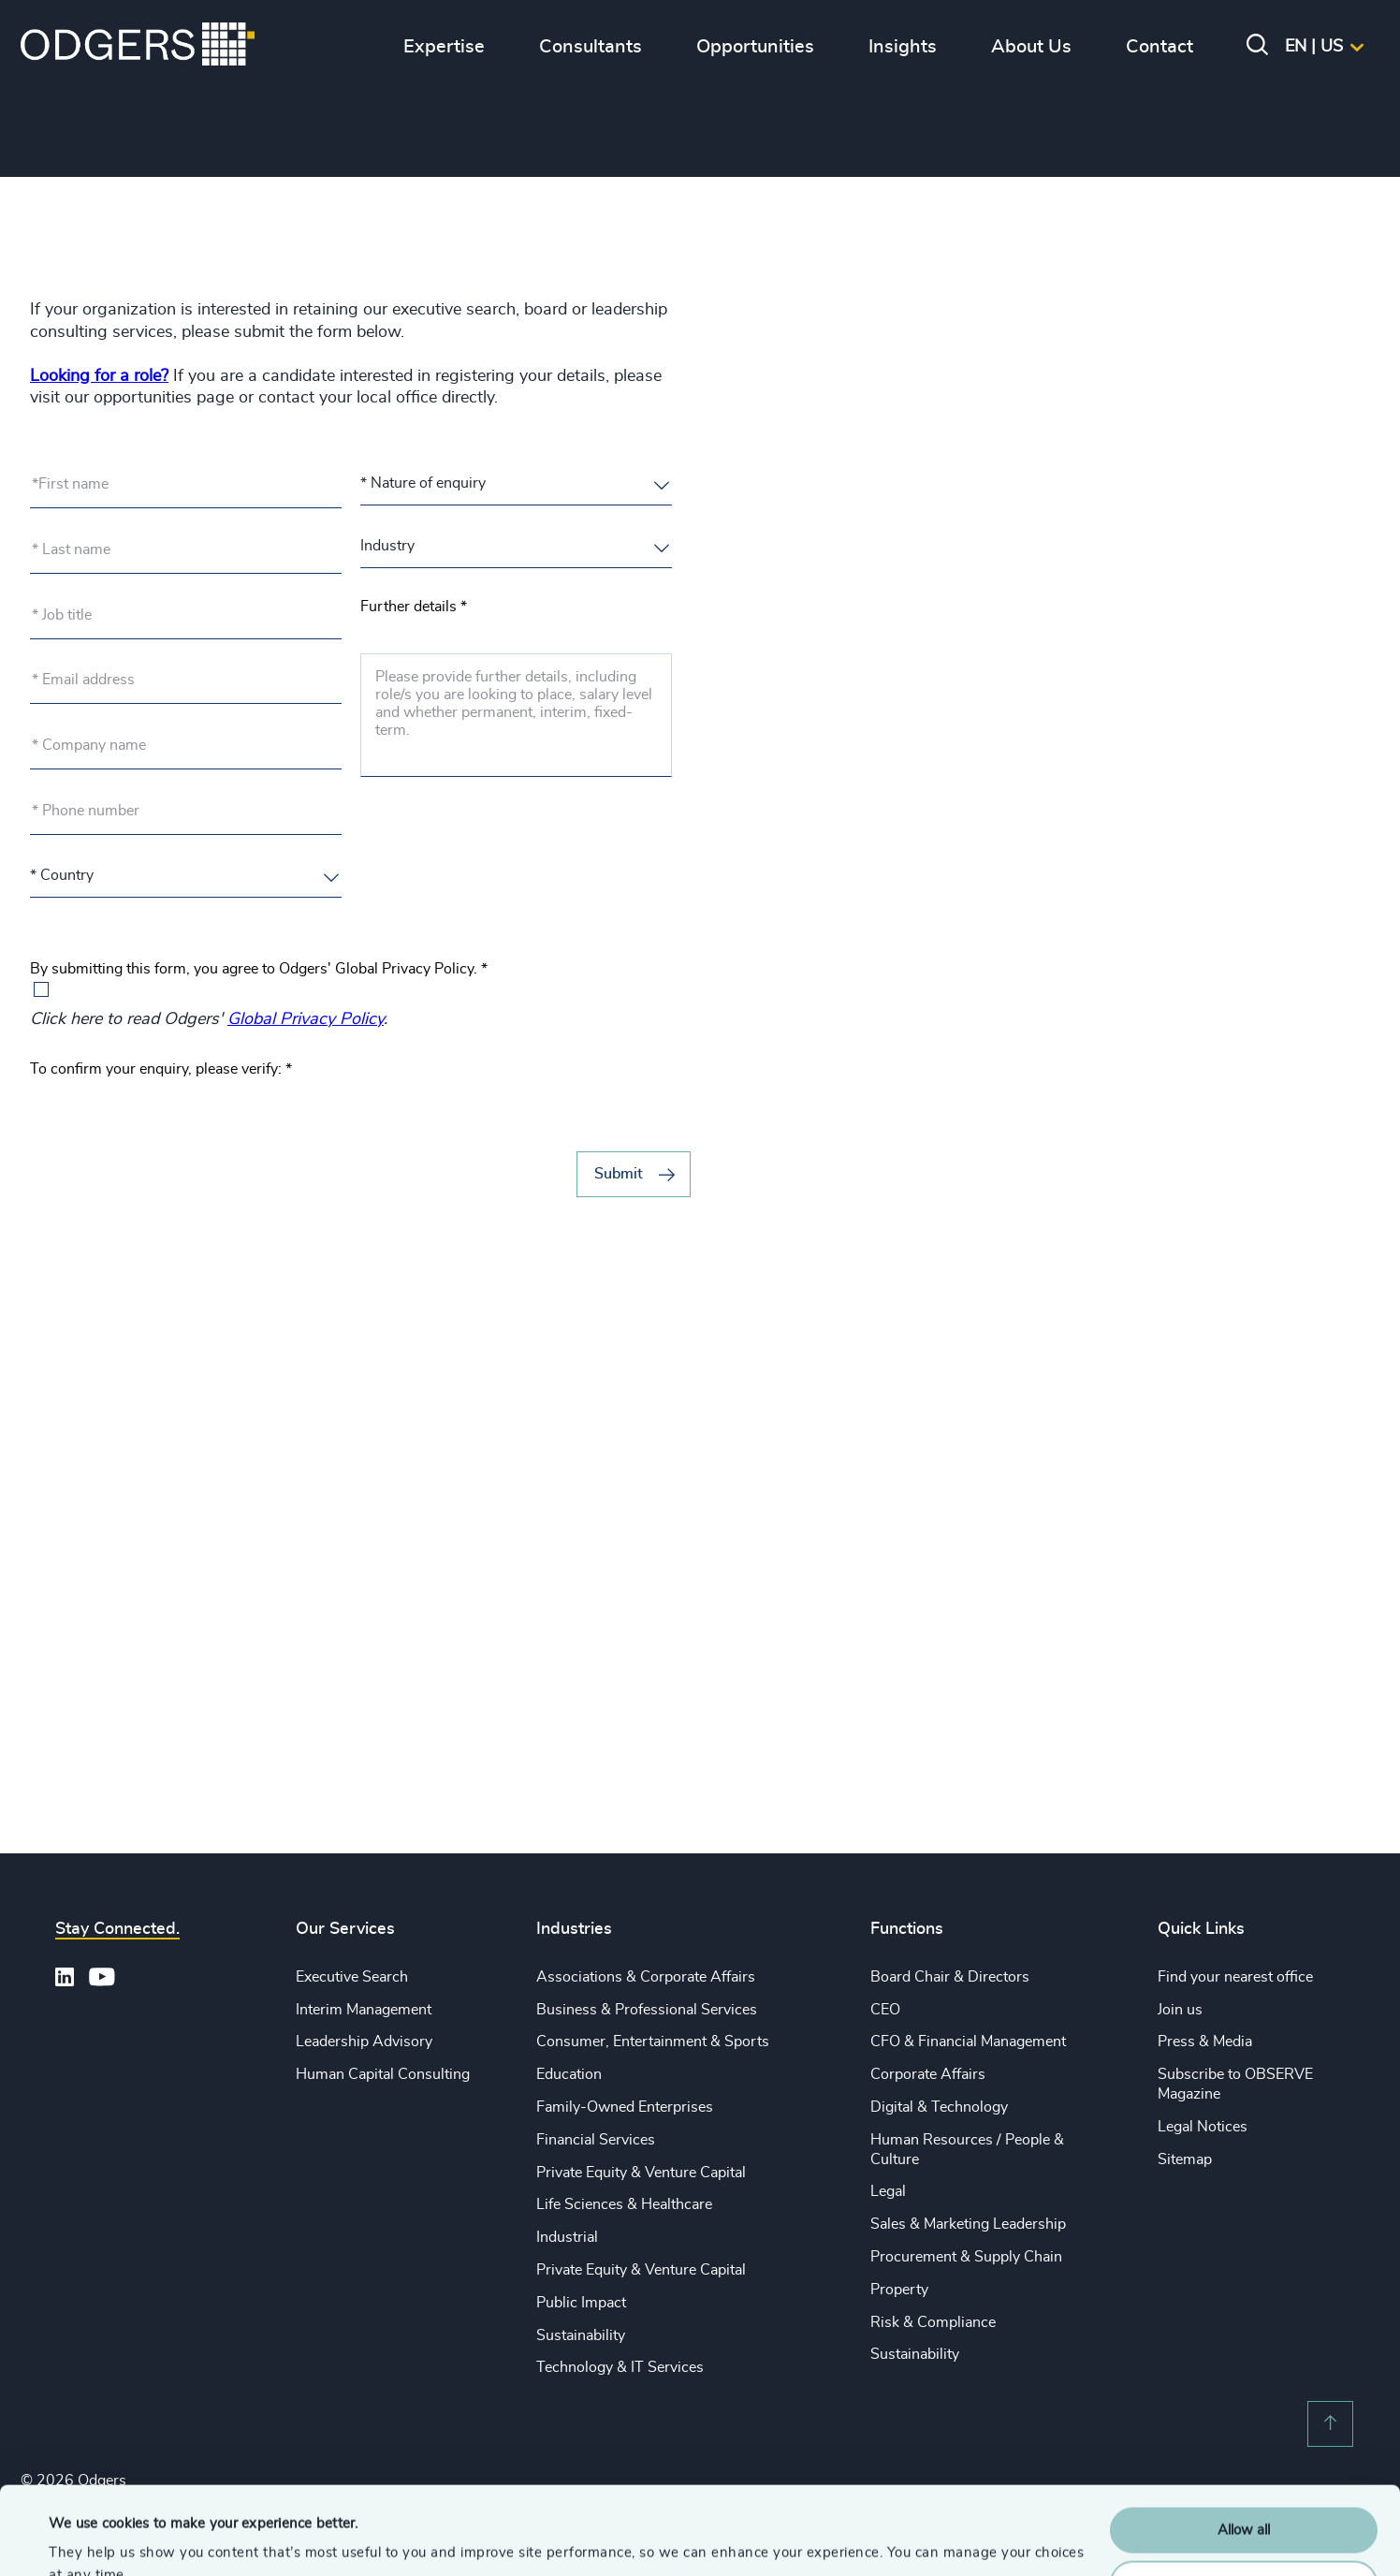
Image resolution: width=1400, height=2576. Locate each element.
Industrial (567, 2237)
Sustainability (580, 2335)
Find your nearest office (1235, 1976)
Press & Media (1205, 2041)
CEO (885, 2009)
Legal (888, 2191)
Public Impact (581, 2302)
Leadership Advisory (364, 2041)
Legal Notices (1202, 2126)
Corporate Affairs (927, 2074)
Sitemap (1185, 2159)
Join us (1180, 2009)
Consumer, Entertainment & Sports (652, 2041)
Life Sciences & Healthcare (624, 2204)
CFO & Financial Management (968, 2041)
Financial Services (595, 2139)
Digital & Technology (939, 2107)
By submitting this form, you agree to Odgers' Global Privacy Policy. (259, 968)
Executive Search (352, 1976)
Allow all (1244, 2443)
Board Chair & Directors (949, 1976)
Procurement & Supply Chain (966, 2256)
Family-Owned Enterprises (624, 2107)
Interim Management (363, 2009)
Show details (89, 2539)
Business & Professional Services (646, 2009)
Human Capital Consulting (383, 2074)
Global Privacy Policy (305, 1019)
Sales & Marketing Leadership (968, 2224)
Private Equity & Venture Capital (641, 2172)
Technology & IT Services (620, 2367)
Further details (413, 606)
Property (899, 2289)
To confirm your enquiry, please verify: (161, 1068)
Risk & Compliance (933, 2322)
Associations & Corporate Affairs (645, 1976)
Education (569, 2074)
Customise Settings (1245, 2495)
